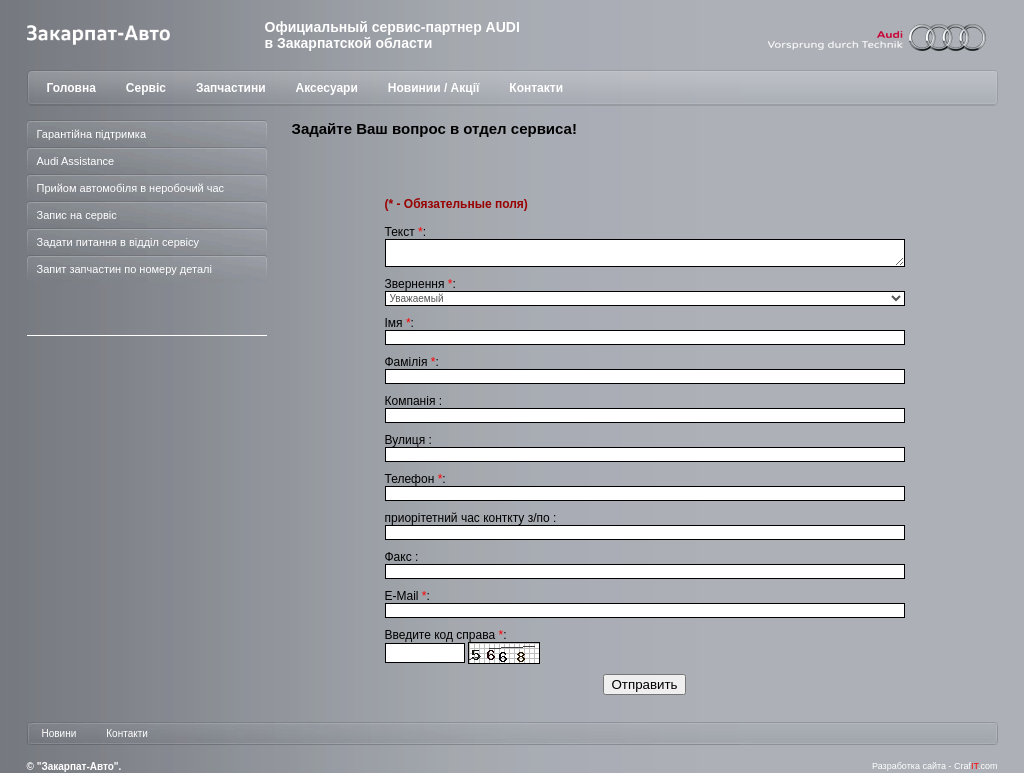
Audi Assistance (76, 161)
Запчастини (231, 88)
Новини (59, 733)
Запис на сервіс (77, 215)
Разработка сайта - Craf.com (935, 766)
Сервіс (146, 88)
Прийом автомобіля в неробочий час (131, 188)
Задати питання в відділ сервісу (118, 242)
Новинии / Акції (434, 88)
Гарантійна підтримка (92, 134)
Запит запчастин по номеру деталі (124, 269)
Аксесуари (327, 88)
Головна (71, 88)
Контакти (536, 88)
